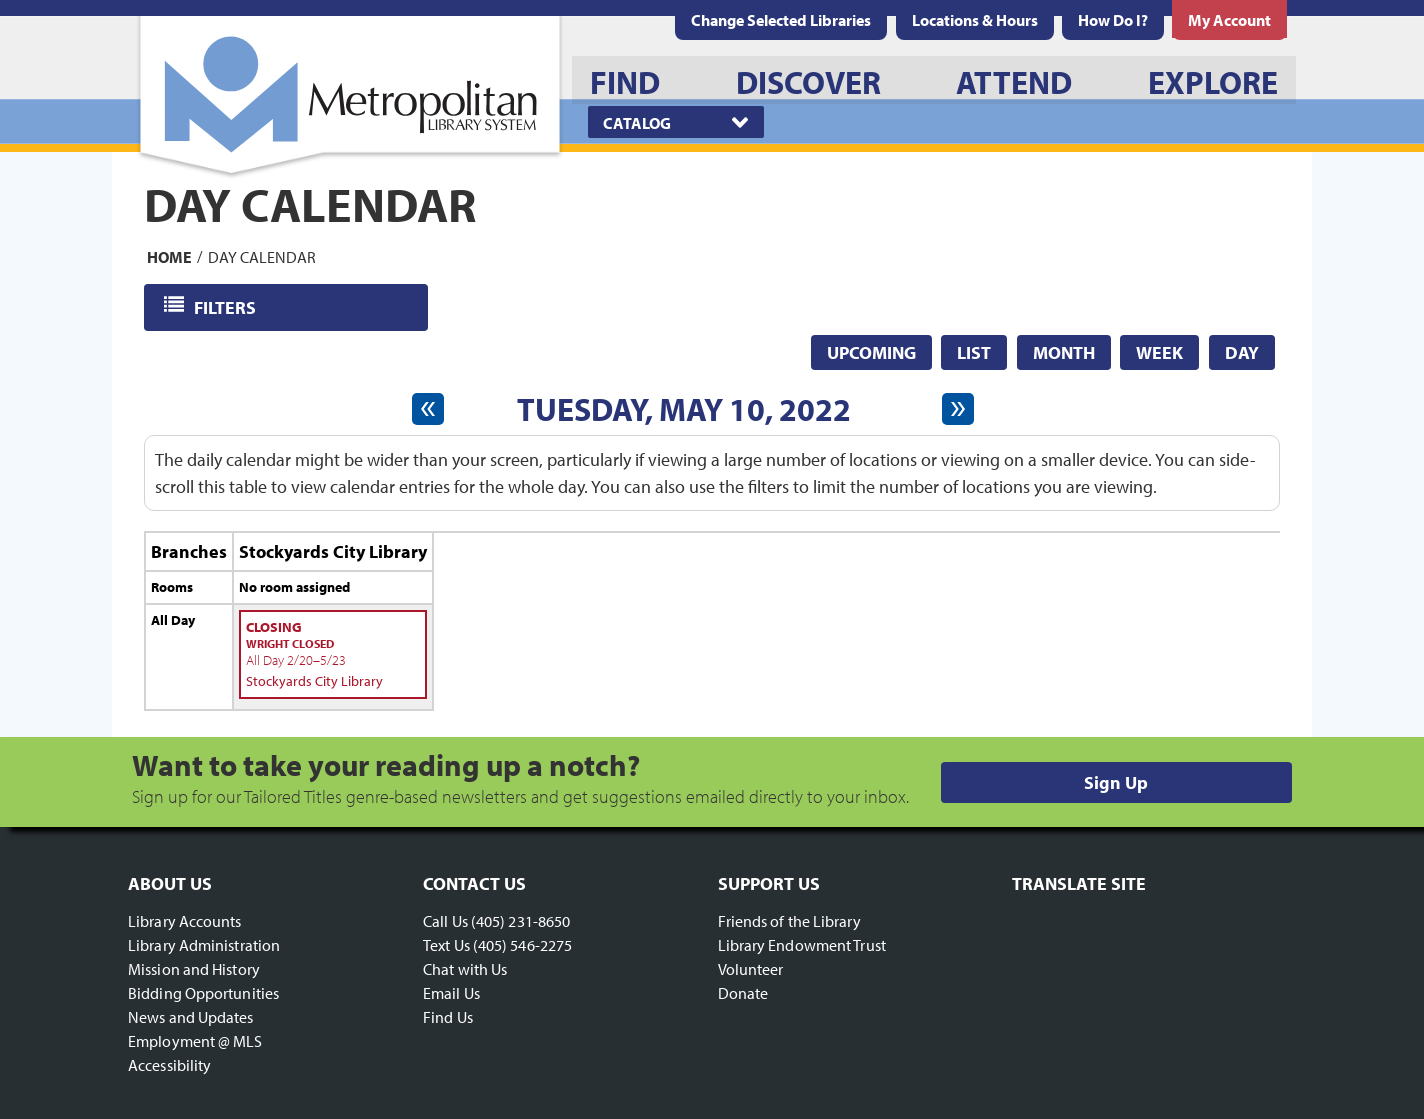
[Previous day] (428, 409)
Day (1242, 352)
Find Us (448, 1017)
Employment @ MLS (195, 1041)
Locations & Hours (975, 20)
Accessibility (169, 1065)
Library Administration (204, 945)
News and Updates (191, 1017)
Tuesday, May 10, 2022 (684, 409)
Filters (226, 306)
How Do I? (1113, 20)
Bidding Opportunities (203, 993)
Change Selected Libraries (781, 20)
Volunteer (751, 969)
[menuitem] (975, 20)
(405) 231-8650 (520, 921)
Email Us (451, 993)
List (974, 352)
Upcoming (871, 352)
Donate (743, 993)
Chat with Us (465, 969)
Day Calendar (262, 256)
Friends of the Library (789, 921)
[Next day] (958, 409)
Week (1159, 352)
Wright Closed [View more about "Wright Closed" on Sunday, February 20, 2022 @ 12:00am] (290, 643)
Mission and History (194, 969)
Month (1064, 352)
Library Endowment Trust (802, 945)
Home (169, 256)
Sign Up (1116, 782)
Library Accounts (185, 921)
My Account (1229, 20)
